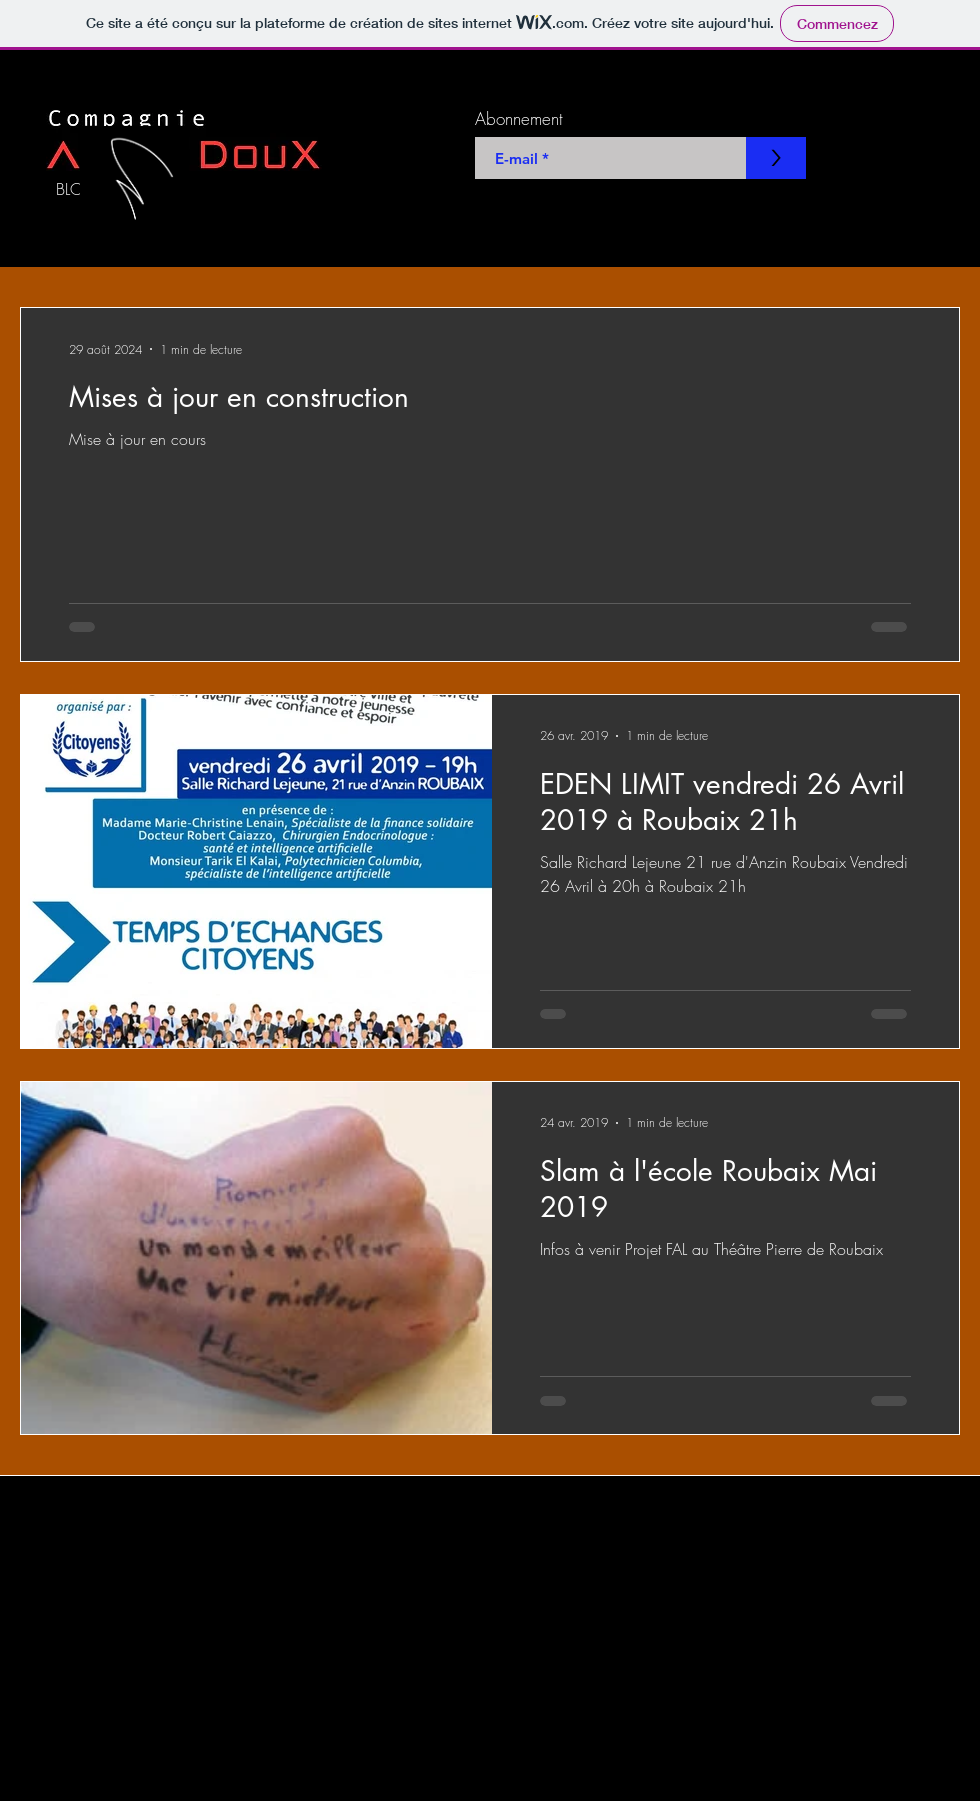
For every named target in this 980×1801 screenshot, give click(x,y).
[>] (776, 158)
